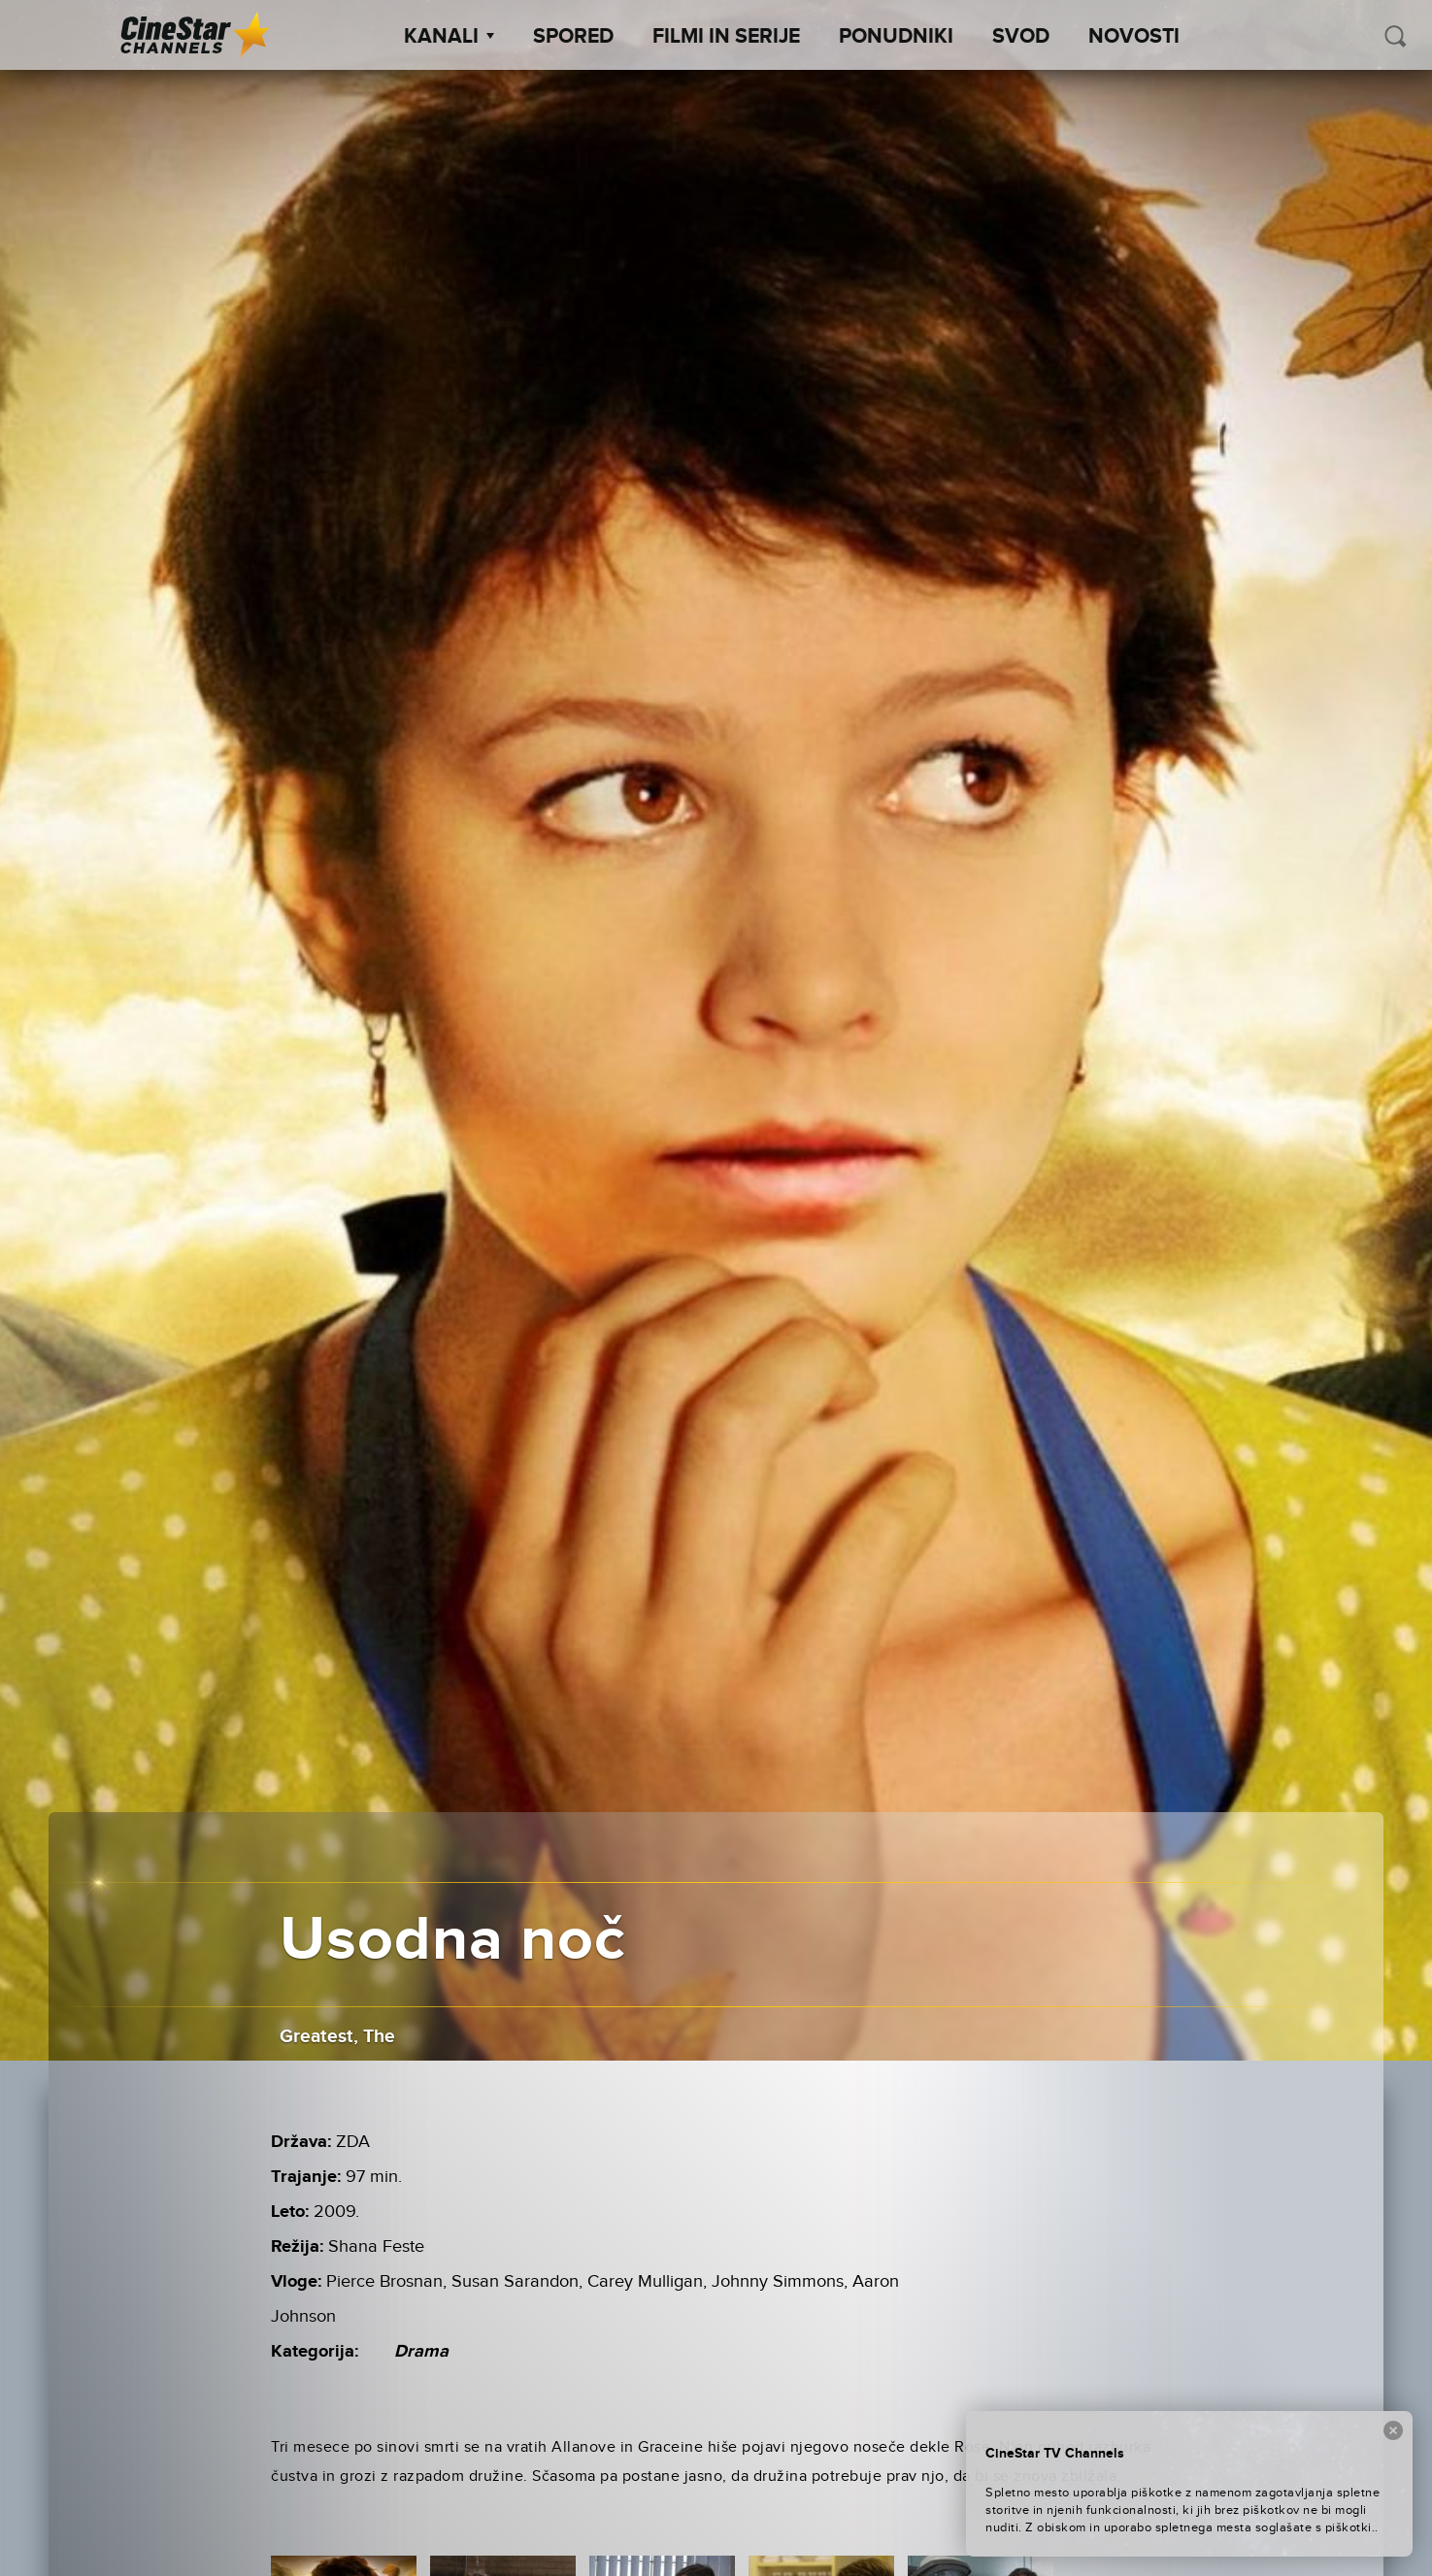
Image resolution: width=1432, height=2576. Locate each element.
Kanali (449, 37)
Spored (573, 37)
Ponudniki (896, 37)
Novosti (1134, 37)
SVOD (1020, 37)
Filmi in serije (726, 37)
